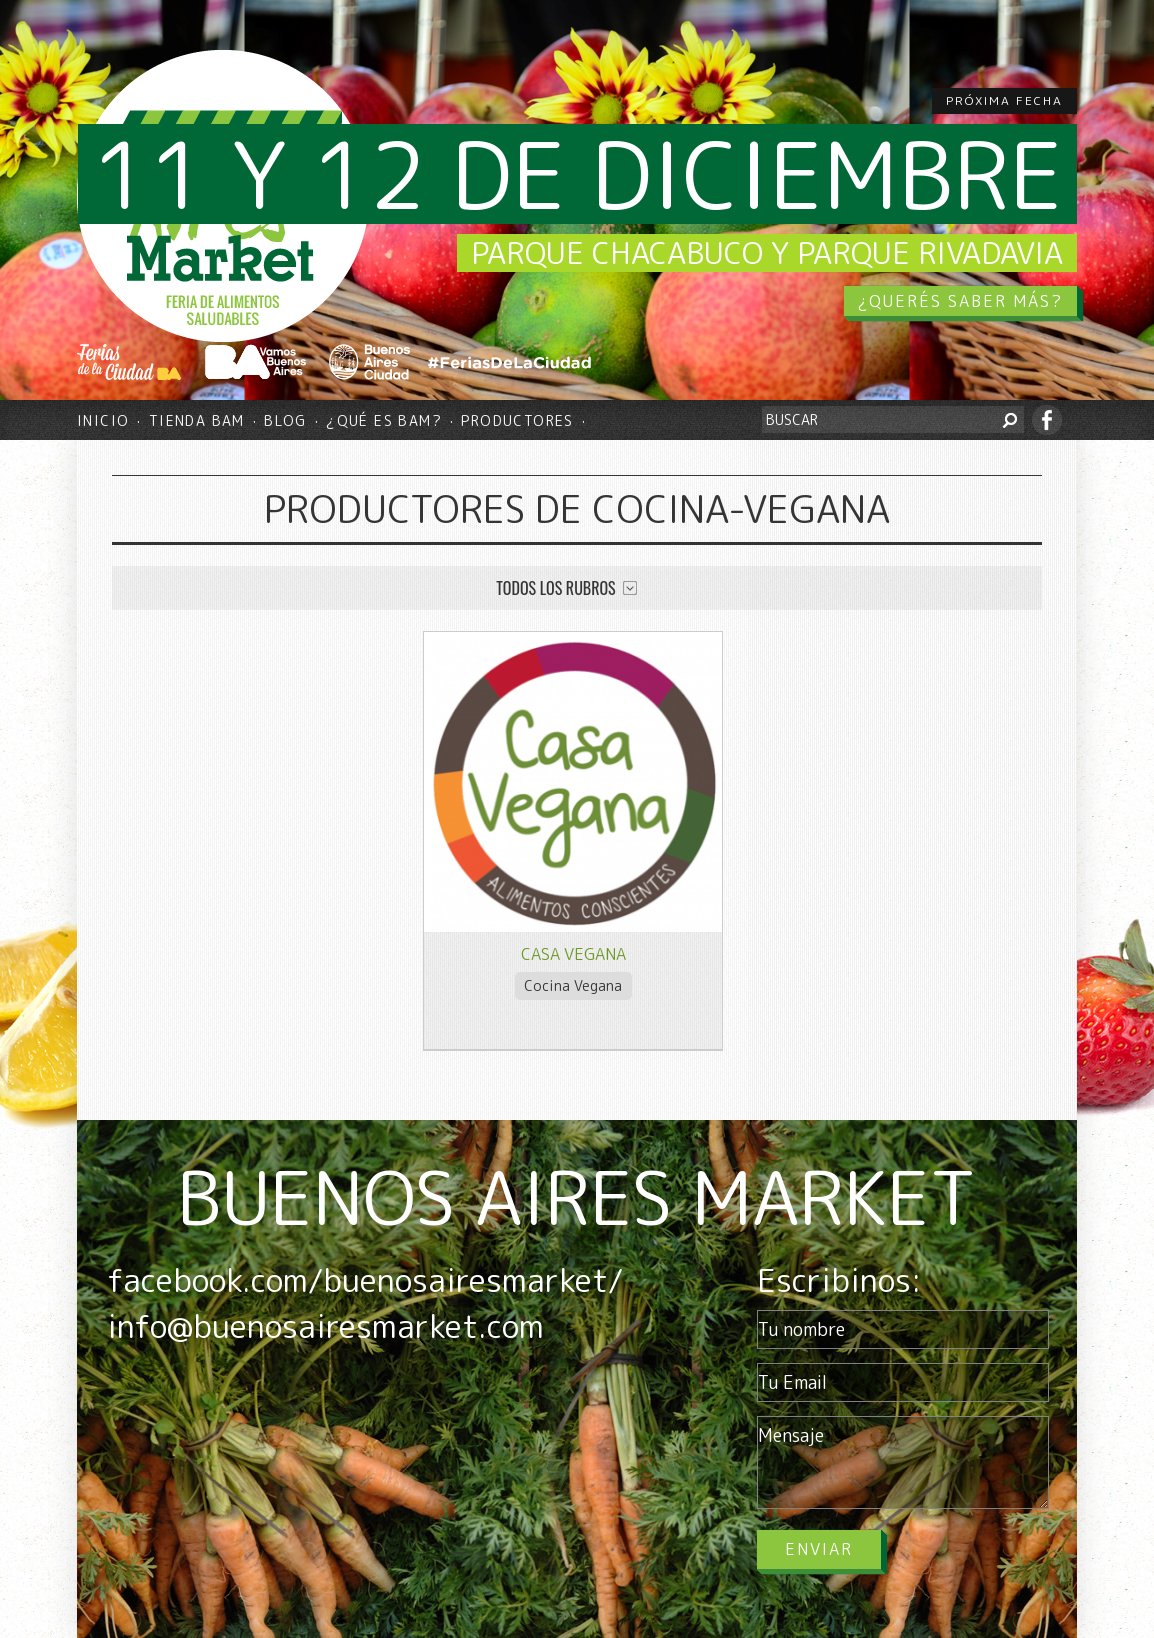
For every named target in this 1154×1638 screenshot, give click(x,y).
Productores (517, 420)
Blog (285, 420)
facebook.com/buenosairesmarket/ (365, 1280)
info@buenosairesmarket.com (325, 1326)
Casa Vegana (573, 954)
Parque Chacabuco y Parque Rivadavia (767, 253)
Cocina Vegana (573, 985)
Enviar (819, 1549)
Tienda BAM (197, 420)
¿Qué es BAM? (384, 420)
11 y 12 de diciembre (577, 174)
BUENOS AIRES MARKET (576, 1197)
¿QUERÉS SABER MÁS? (960, 301)
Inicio (103, 420)
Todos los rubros (555, 588)
